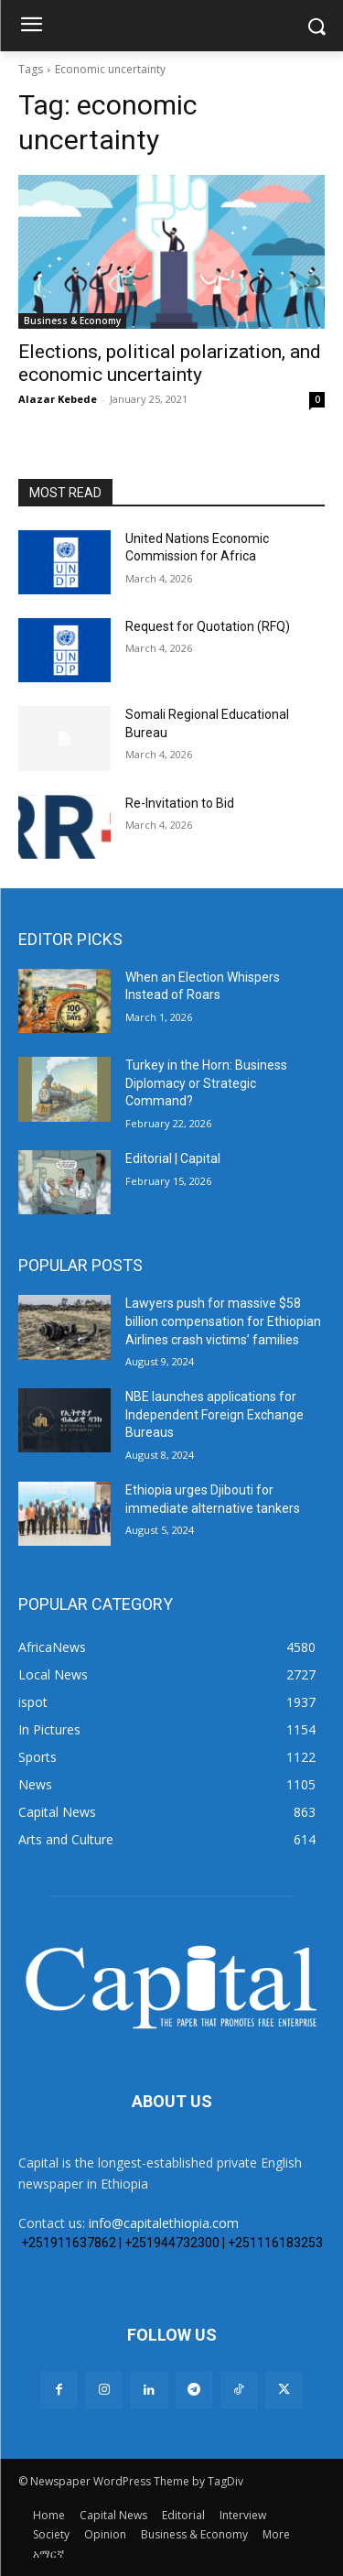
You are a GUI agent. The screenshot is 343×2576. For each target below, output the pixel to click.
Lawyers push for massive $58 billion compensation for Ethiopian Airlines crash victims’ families (223, 1321)
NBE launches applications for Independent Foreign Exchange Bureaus (214, 1414)
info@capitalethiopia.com (164, 2223)
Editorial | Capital (172, 1158)
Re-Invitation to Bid (179, 803)
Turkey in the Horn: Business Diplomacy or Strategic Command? (206, 1083)
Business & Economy (72, 320)
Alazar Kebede (57, 399)
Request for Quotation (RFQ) (207, 626)
